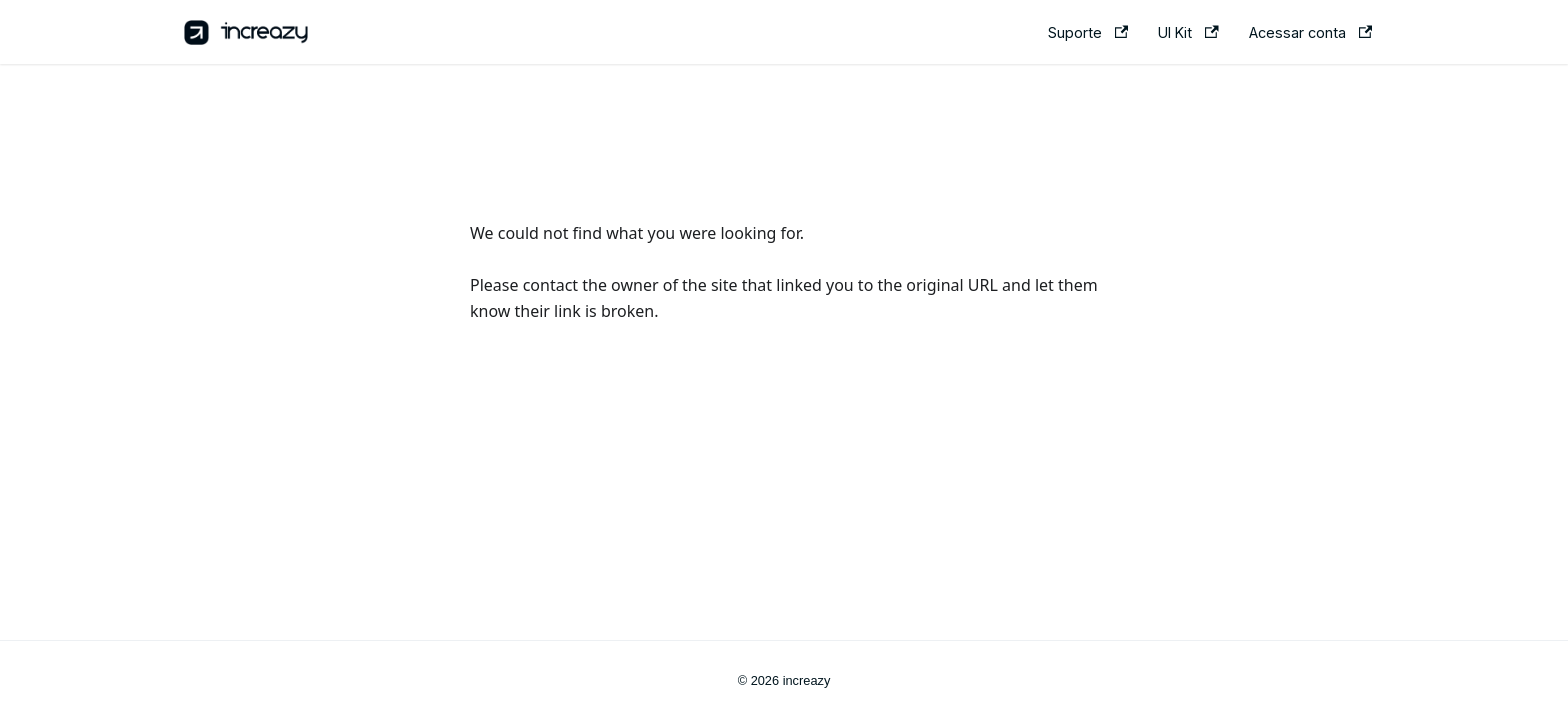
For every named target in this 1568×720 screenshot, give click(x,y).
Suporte (1088, 32)
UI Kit (1188, 32)
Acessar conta (1310, 32)
